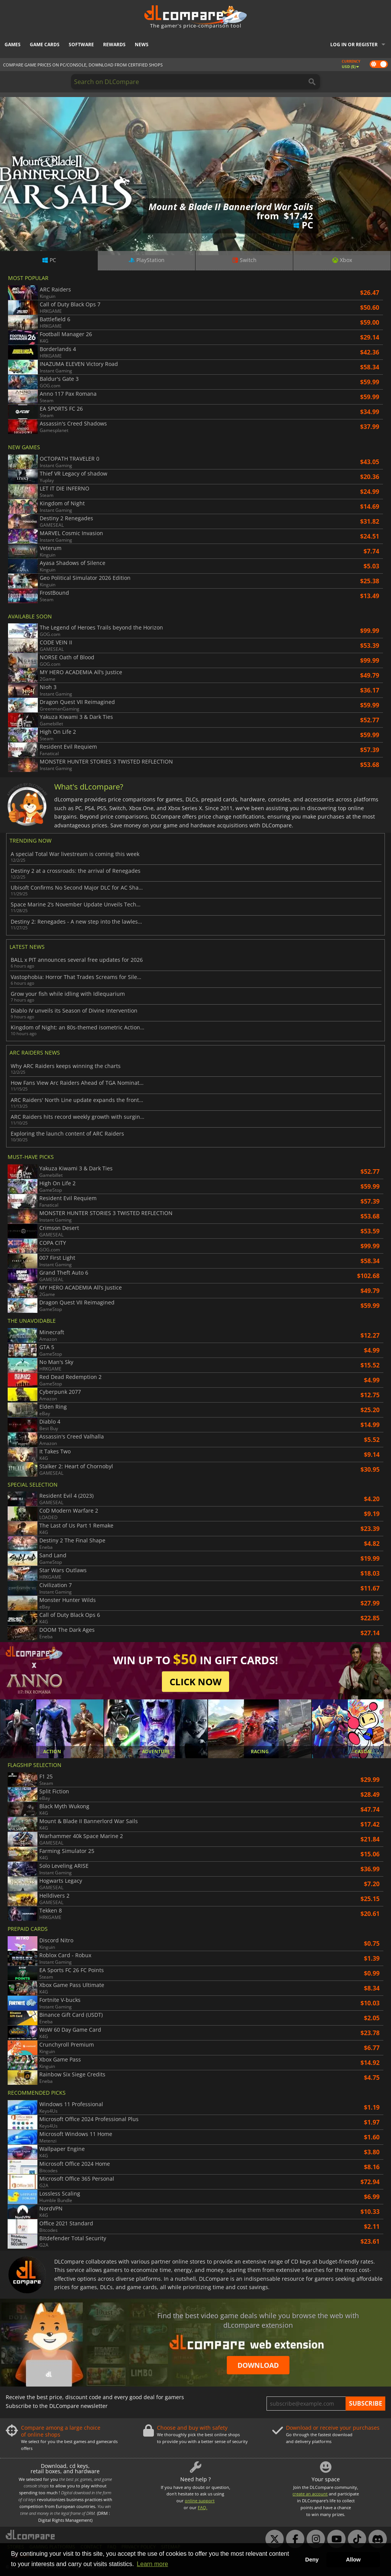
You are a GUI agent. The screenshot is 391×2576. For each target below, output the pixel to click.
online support (200, 2500)
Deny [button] (311, 2560)
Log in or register (354, 44)
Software (81, 44)
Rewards (114, 44)
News (142, 44)
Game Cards (45, 44)
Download (258, 2365)
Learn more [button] (152, 2564)
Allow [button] (353, 2560)
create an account (310, 2494)
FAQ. (202, 2507)
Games (13, 44)
